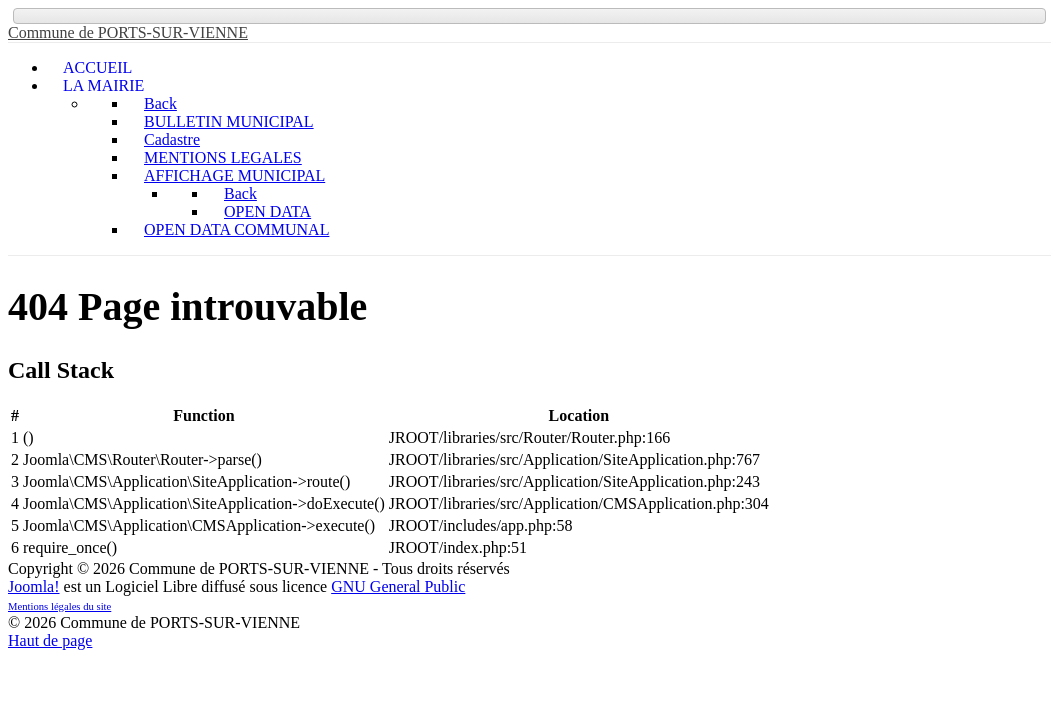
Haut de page (50, 640)
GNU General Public (398, 586)
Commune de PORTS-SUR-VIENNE (128, 32)
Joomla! (34, 586)
